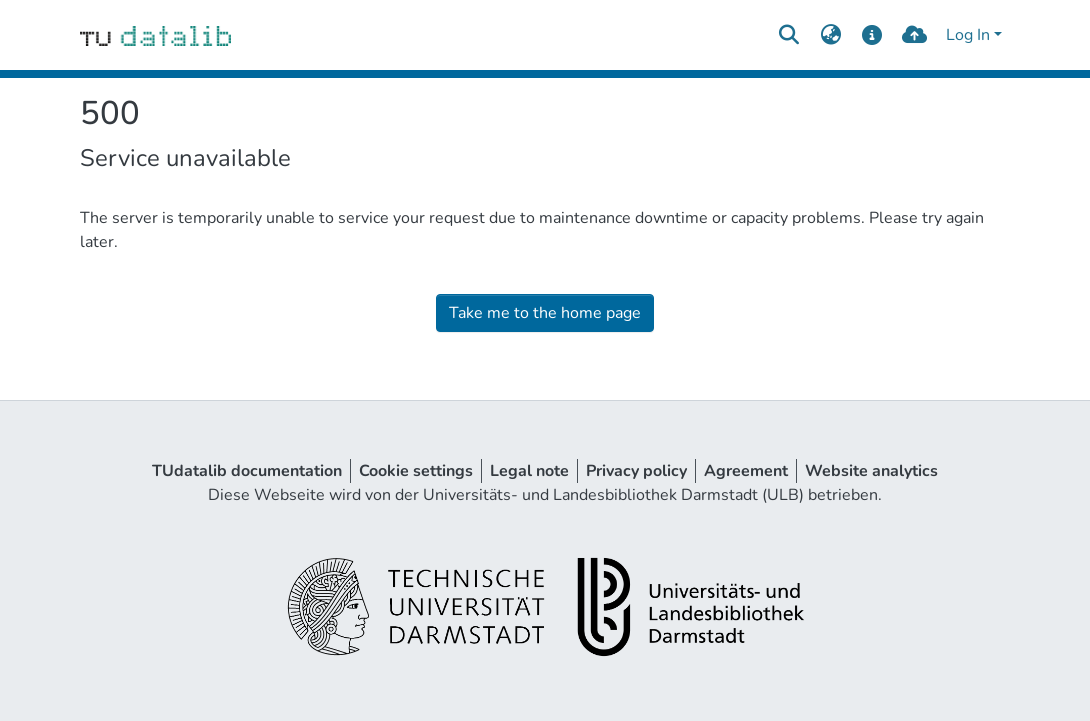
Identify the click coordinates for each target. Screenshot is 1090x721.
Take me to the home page (545, 313)
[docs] (872, 35)
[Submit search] (788, 35)
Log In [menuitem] (968, 35)
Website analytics (871, 471)
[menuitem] (830, 35)
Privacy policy (636, 471)
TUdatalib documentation (247, 471)
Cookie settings (416, 471)
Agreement (746, 471)
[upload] (914, 35)
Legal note (529, 471)
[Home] (155, 35)
